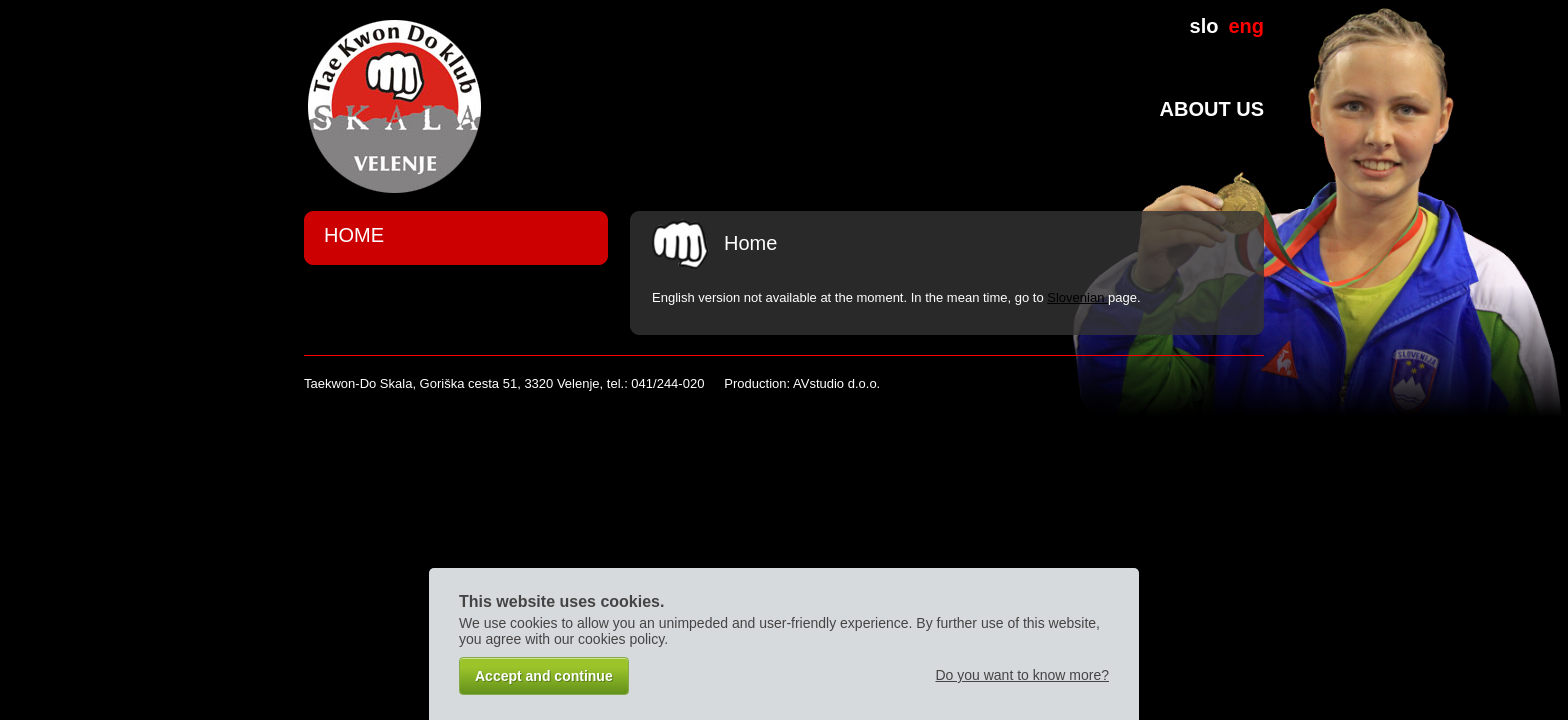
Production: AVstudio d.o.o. (802, 383)
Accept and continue (544, 676)
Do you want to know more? (1022, 675)
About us (1212, 109)
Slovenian (1077, 297)
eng (1246, 26)
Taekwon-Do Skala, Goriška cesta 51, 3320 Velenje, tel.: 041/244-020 (504, 383)
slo (1204, 26)
